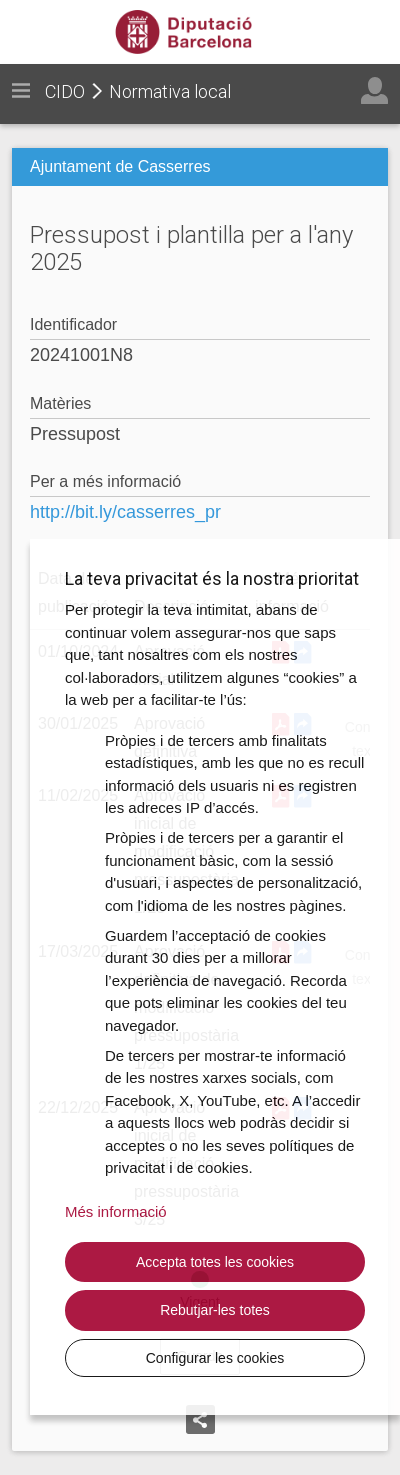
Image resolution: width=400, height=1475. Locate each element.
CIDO (65, 91)
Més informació (116, 1211)
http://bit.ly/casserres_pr (125, 512)
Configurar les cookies (215, 1358)
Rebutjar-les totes (215, 1310)
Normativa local (170, 91)
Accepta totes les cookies (215, 1262)
